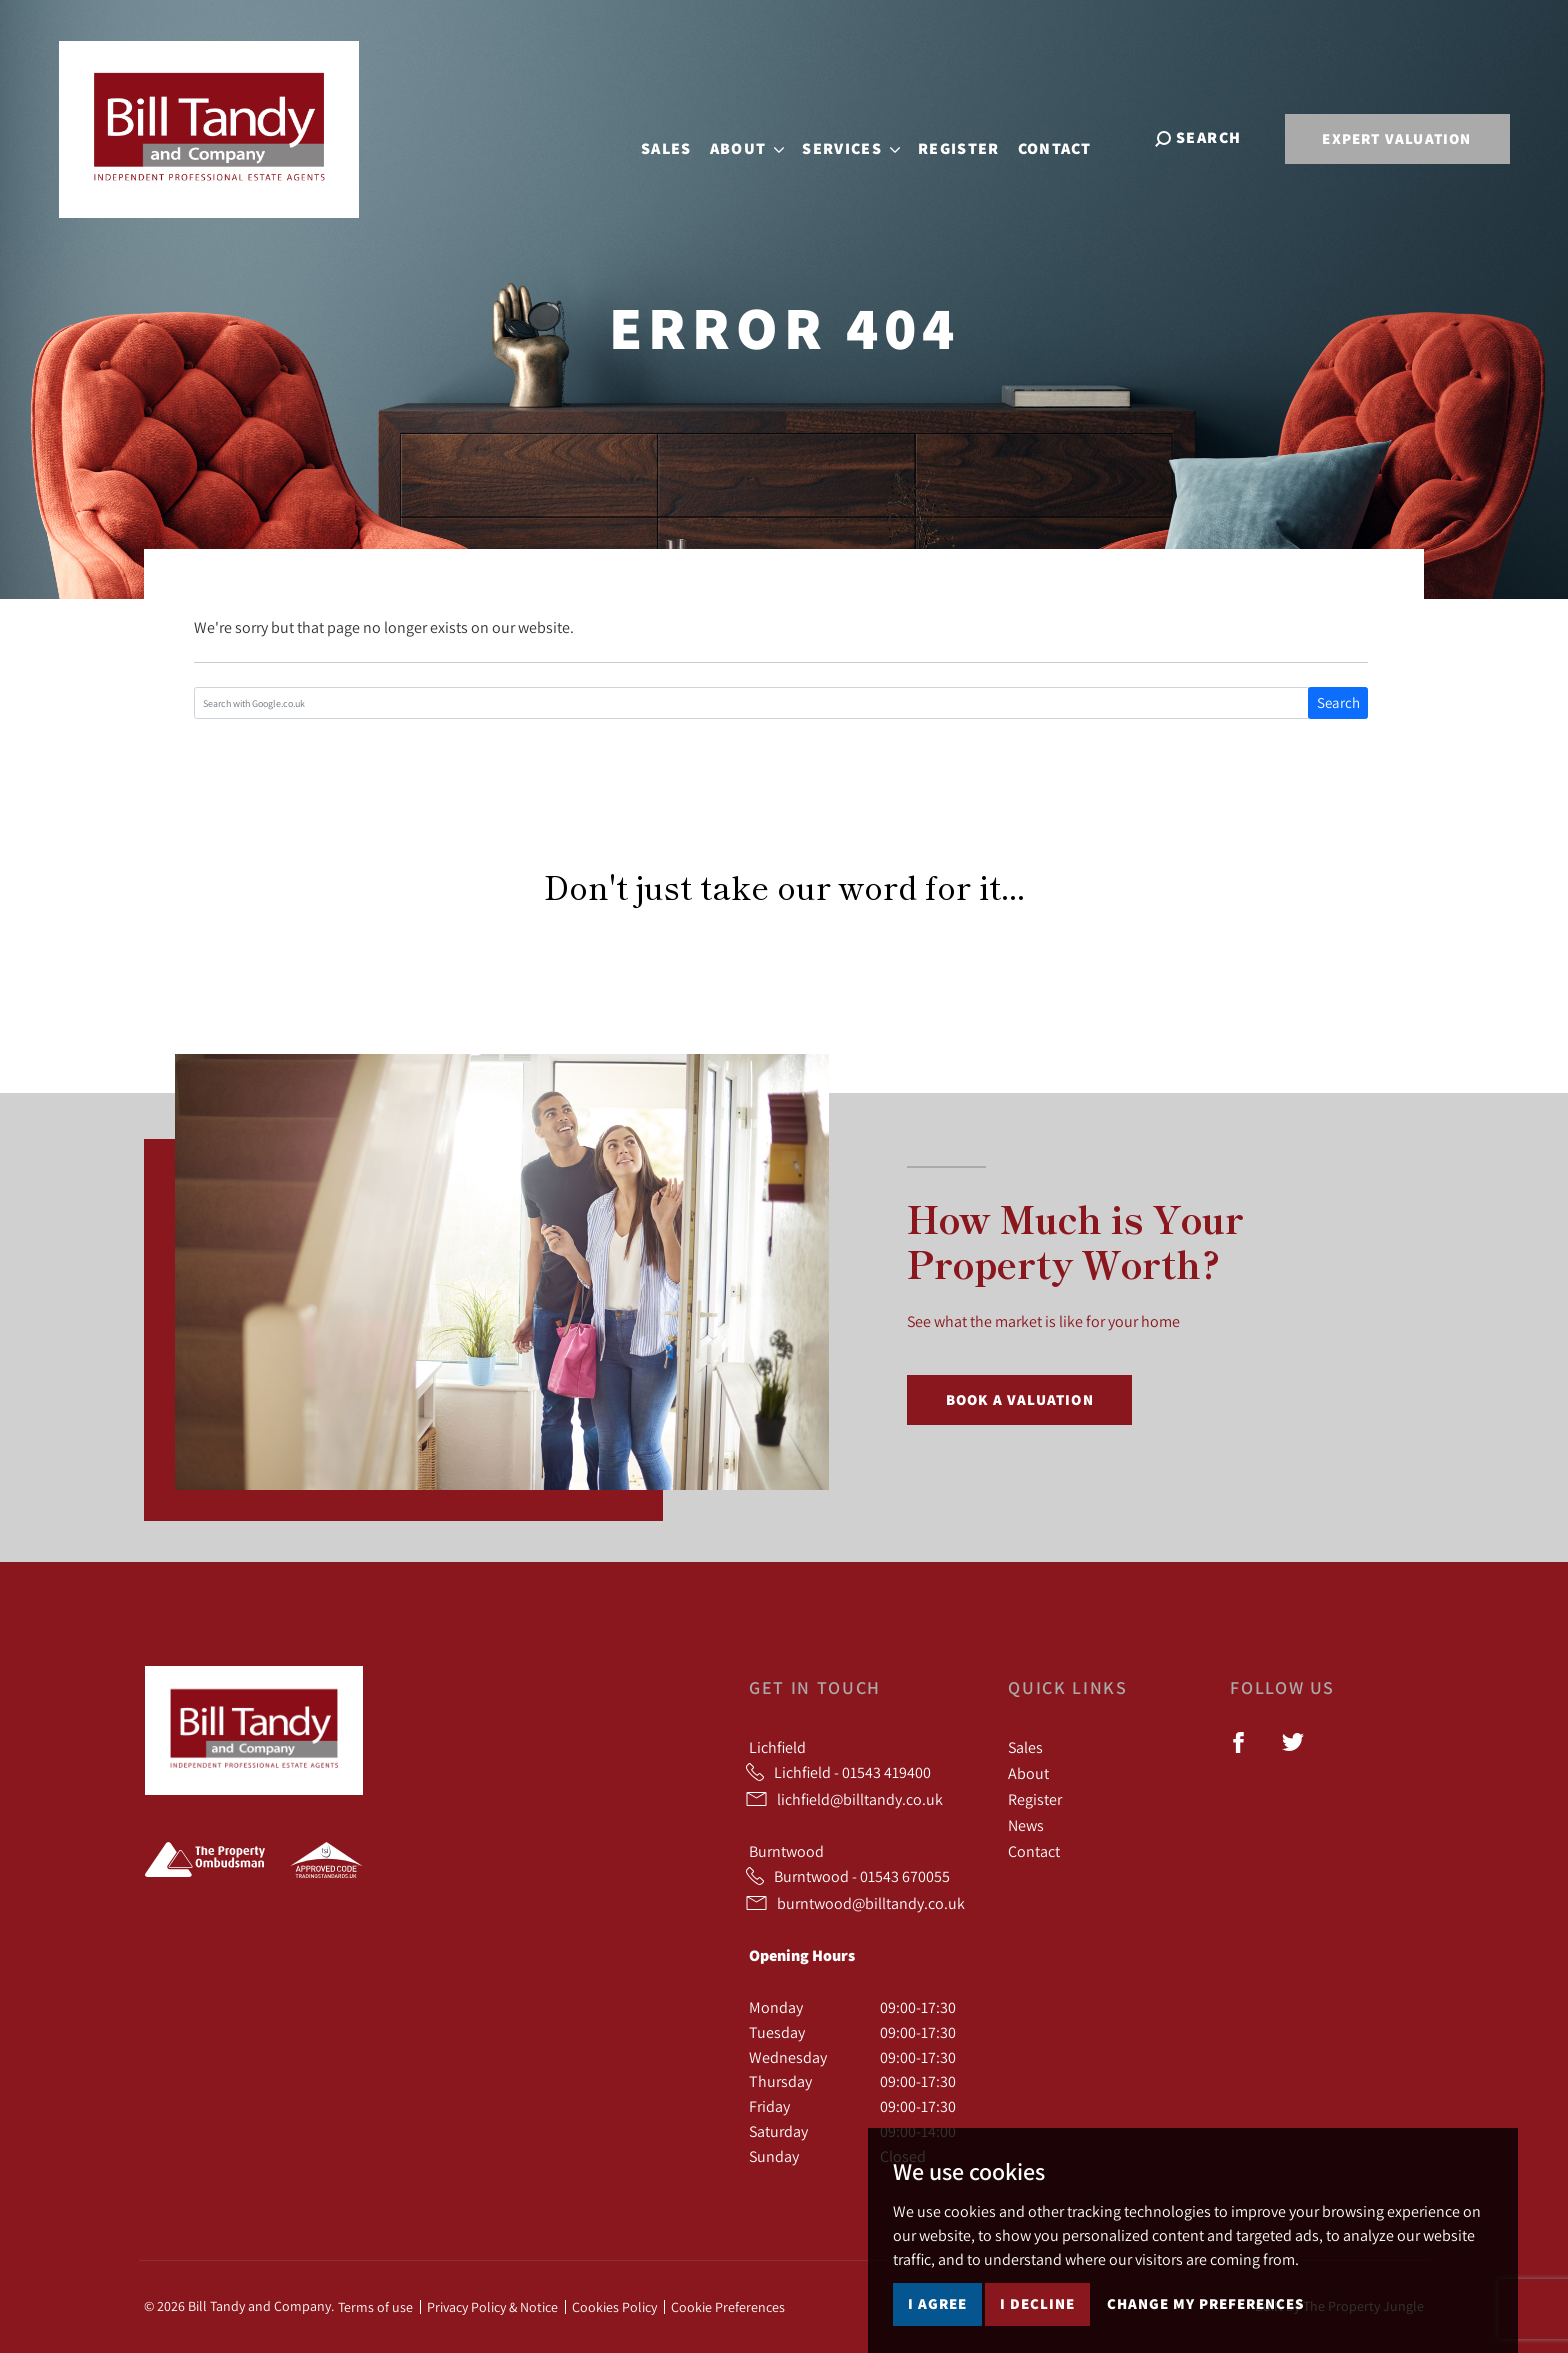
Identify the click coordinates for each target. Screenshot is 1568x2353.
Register (974, 136)
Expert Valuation (1396, 138)
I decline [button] (1037, 2303)
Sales (682, 136)
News (1026, 1825)
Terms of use (375, 2307)
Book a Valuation (1020, 1399)
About (1028, 1773)
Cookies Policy (614, 2307)
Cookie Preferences (728, 2307)
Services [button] (867, 136)
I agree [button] (937, 2303)
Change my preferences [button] (1205, 2303)
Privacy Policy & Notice (492, 2307)
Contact (1070, 136)
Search (1338, 702)
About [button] (762, 136)
